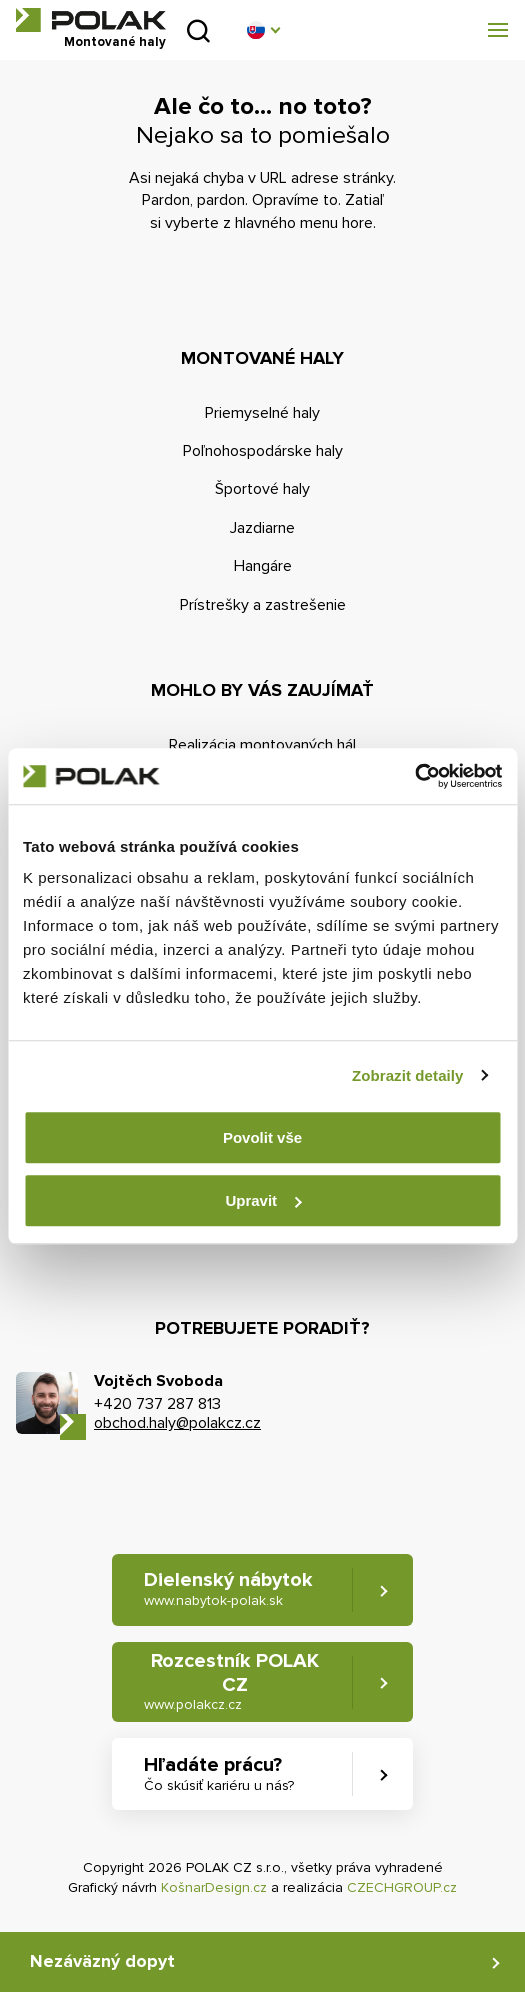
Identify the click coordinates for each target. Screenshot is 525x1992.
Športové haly (262, 489)
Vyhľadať (198, 30)
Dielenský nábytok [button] (228, 1589)
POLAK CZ (91, 20)
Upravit (263, 1200)
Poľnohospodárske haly (263, 451)
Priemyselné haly (262, 413)
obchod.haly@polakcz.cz (177, 1423)
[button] (263, 30)
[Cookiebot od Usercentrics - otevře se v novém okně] (414, 776)
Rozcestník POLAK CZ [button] (232, 1682)
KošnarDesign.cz (214, 1887)
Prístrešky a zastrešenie (263, 605)
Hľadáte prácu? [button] (219, 1774)
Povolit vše (262, 1137)
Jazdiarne (262, 528)
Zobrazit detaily (408, 1075)
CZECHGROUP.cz (402, 1887)
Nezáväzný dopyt (102, 1961)
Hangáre (263, 566)
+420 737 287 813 (157, 1404)
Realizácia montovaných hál (262, 745)
